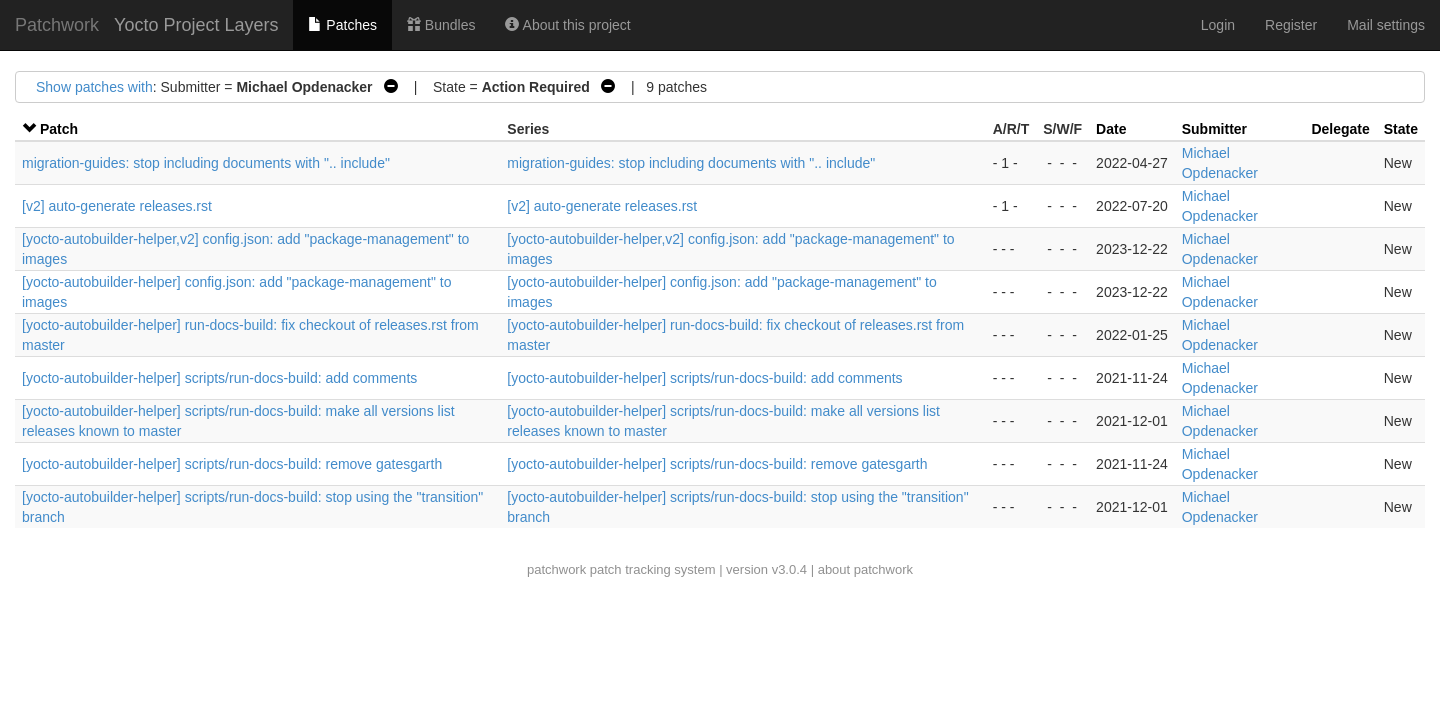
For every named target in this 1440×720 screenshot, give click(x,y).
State (1401, 129)
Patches (342, 25)
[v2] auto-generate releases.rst (117, 206)
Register (1291, 25)
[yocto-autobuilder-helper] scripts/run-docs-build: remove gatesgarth (232, 464)
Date (1111, 129)
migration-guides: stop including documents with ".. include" (206, 163)
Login (1218, 25)
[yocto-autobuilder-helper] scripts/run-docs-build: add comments (219, 378)
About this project (567, 25)
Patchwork (57, 25)
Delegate (1340, 129)
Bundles (441, 25)
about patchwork (865, 569)
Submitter (1214, 129)
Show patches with (94, 87)
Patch (59, 129)
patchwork (556, 569)
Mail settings (1386, 25)
